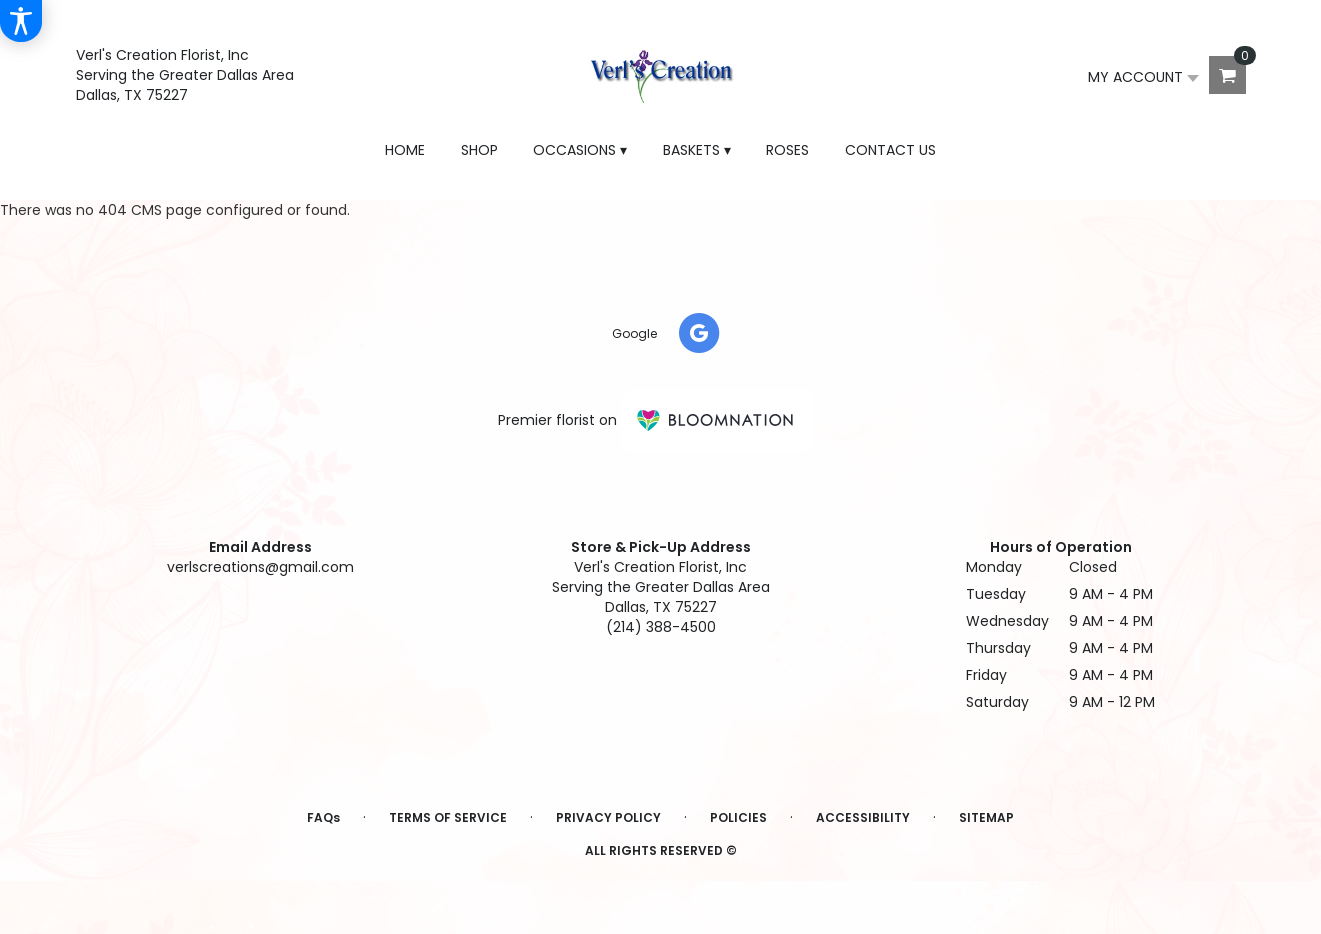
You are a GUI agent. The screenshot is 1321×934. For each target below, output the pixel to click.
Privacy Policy (608, 817)
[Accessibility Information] (21, 21)
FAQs (323, 817)
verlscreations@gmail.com (260, 567)
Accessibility (863, 817)
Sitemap (986, 817)
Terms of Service (448, 817)
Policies (738, 817)
